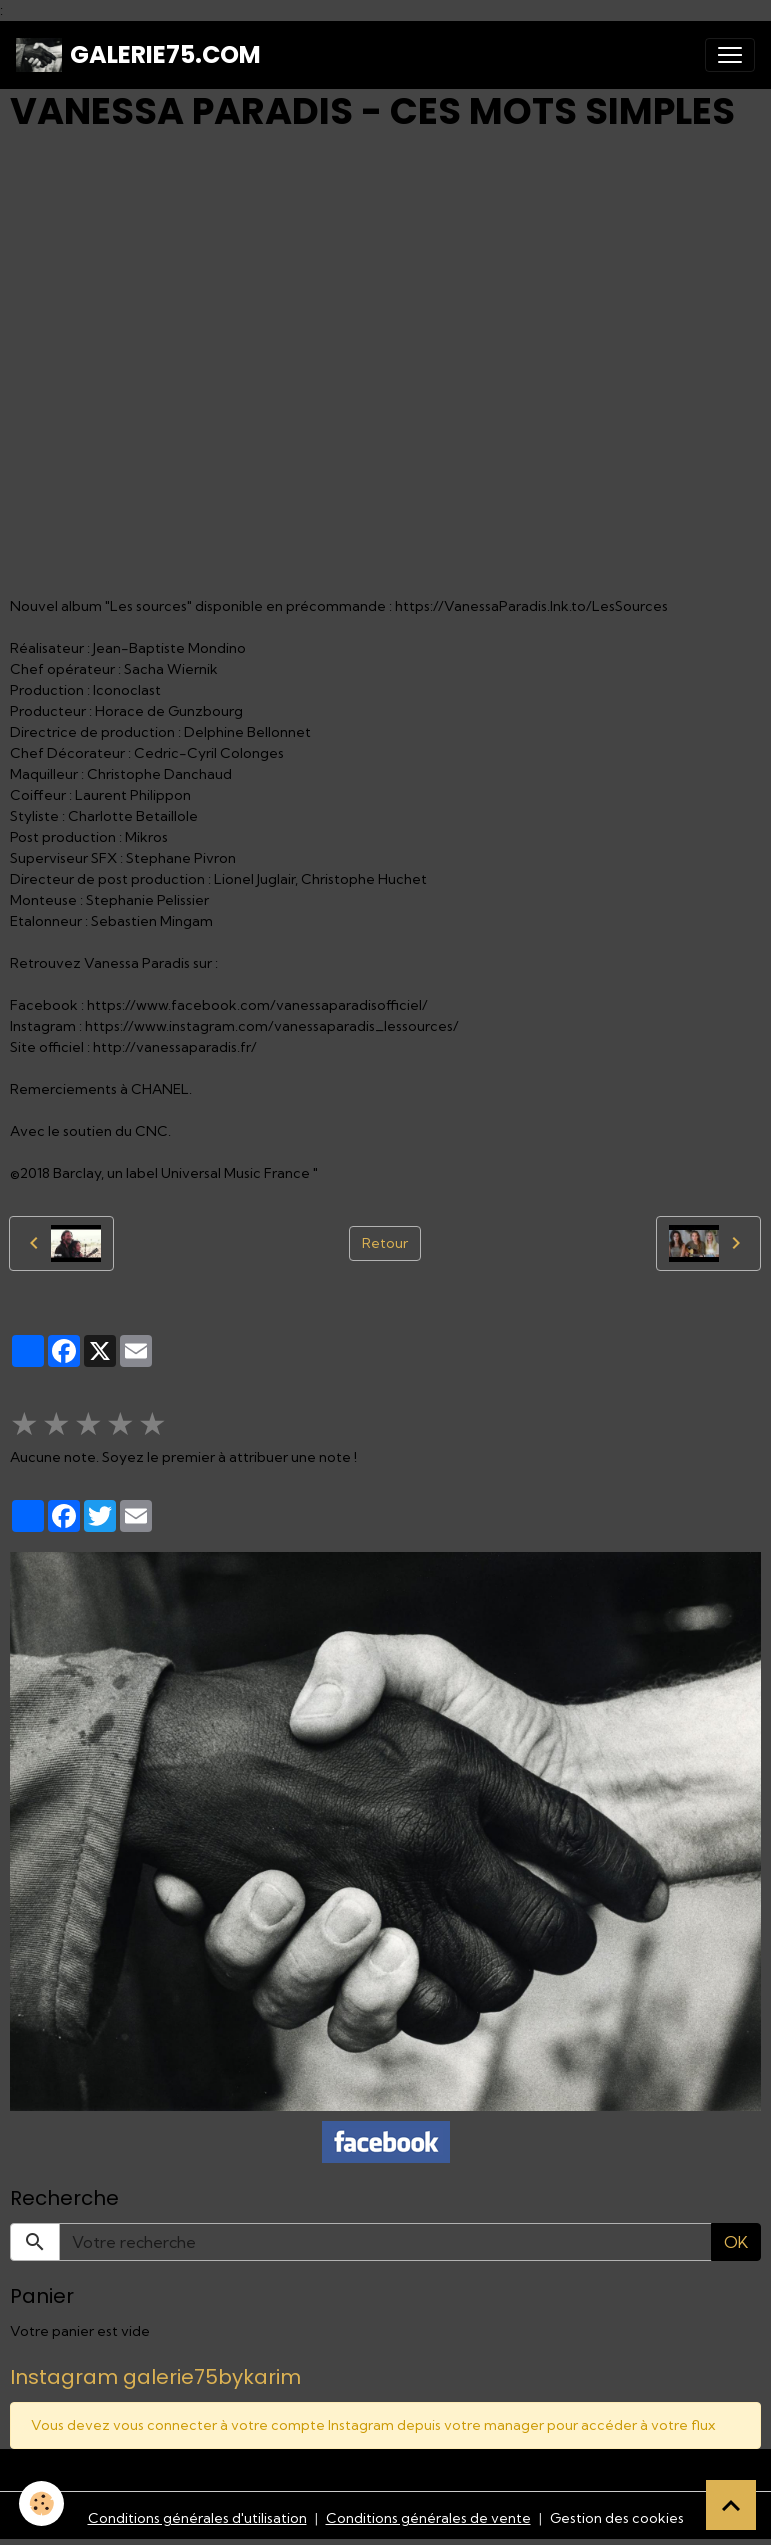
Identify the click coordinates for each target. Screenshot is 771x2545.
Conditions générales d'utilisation (197, 2518)
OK (736, 2242)
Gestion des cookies (617, 2518)
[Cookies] (42, 2503)
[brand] (138, 55)
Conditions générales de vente (428, 2518)
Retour (385, 1243)
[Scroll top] (731, 2505)
